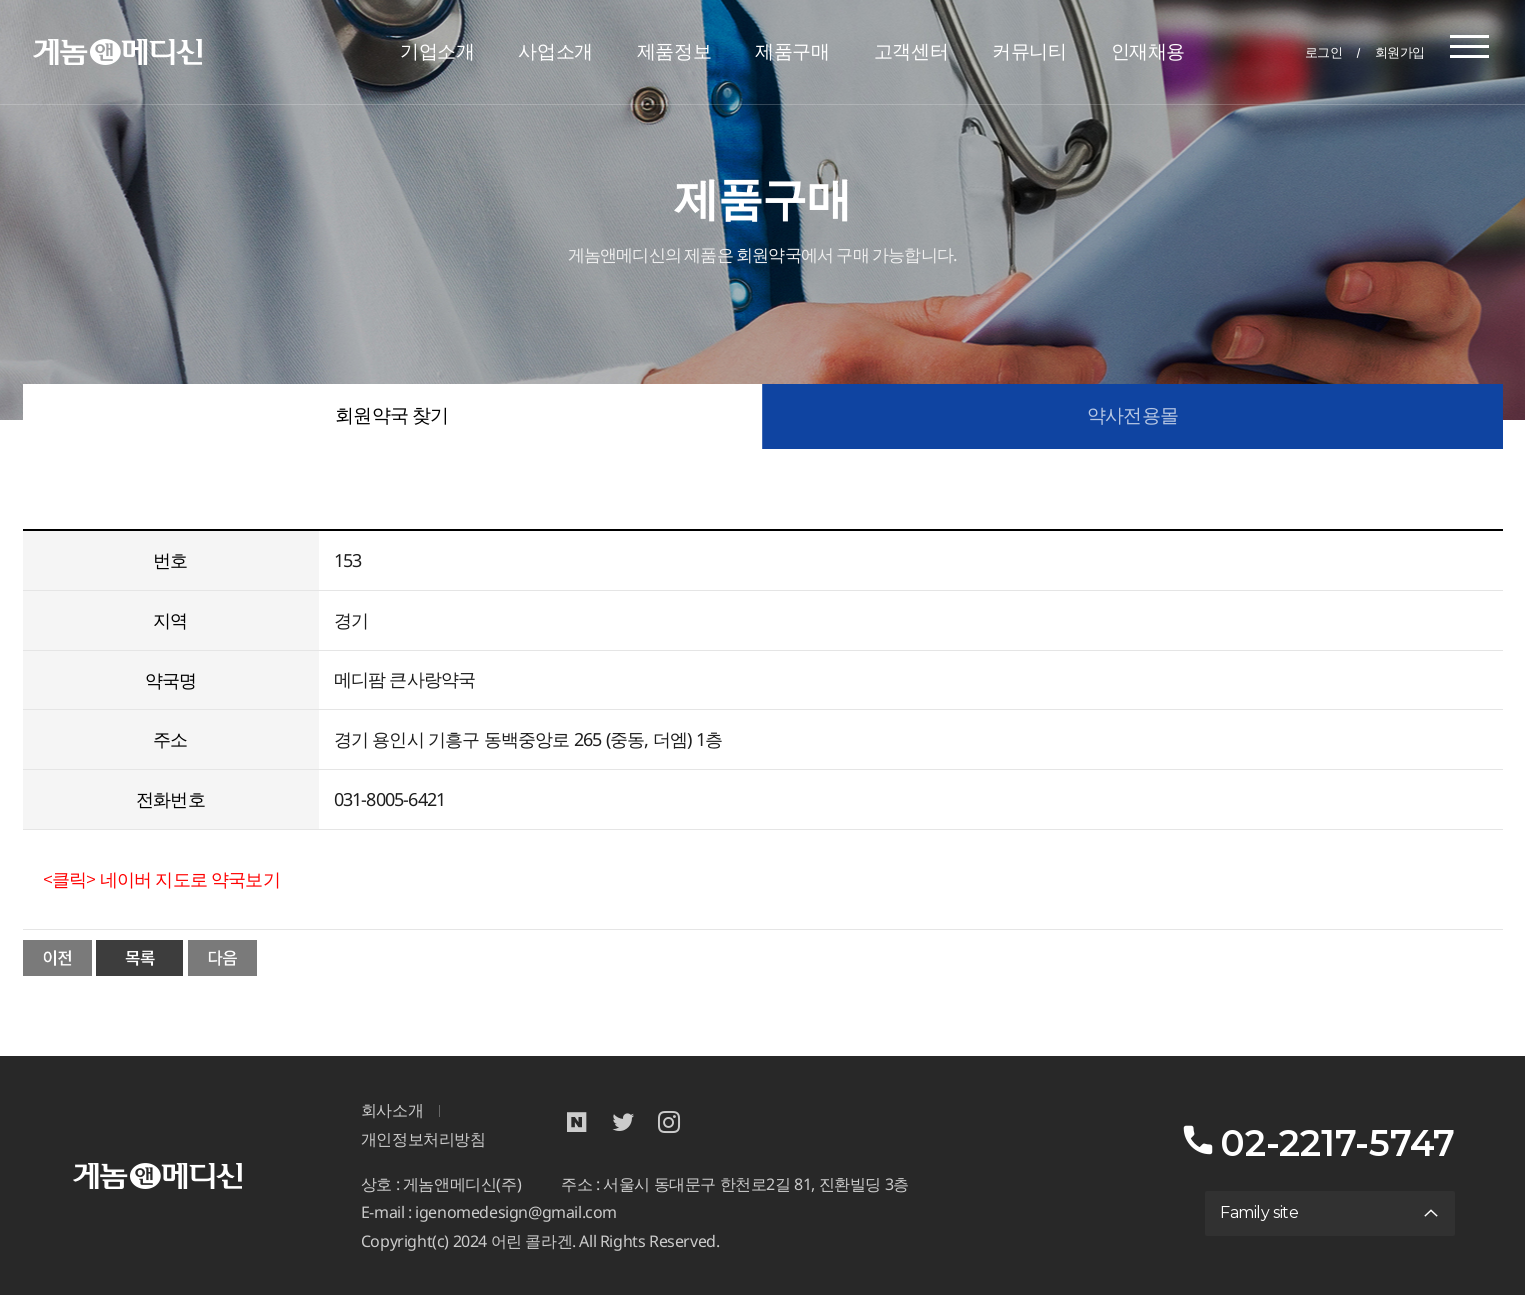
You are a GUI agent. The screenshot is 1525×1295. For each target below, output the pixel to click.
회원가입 (1400, 52)
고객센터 (911, 51)
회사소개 (392, 1110)
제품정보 (674, 51)
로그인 (1324, 52)
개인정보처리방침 (423, 1139)
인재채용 (1148, 51)
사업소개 (555, 51)
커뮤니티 (1029, 51)
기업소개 (437, 51)
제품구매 (792, 51)
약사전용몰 (1132, 415)
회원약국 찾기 (391, 415)
